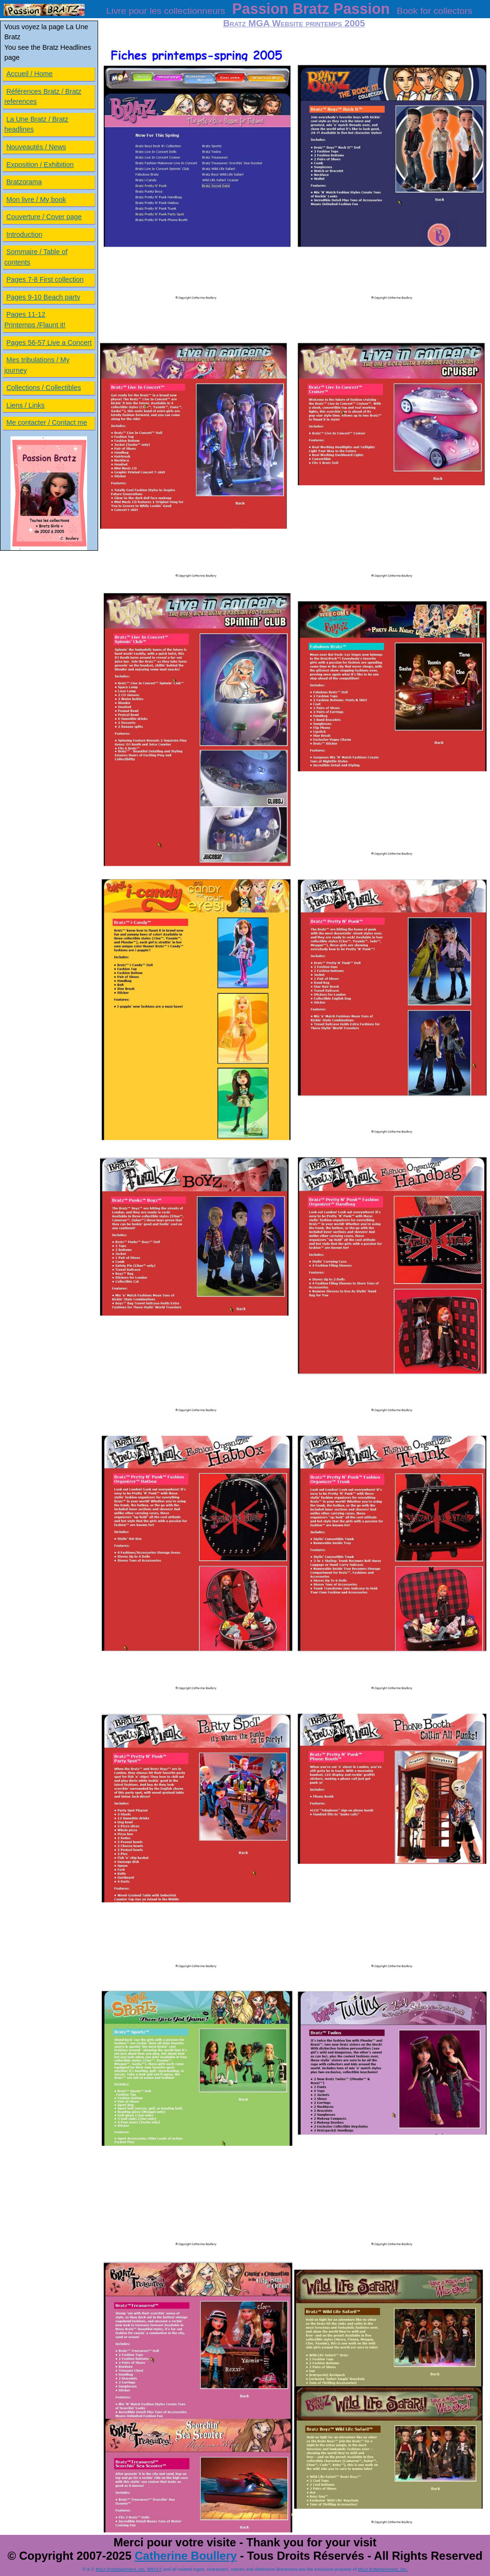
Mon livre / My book (36, 199)
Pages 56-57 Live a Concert (48, 342)
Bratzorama (24, 182)
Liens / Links (25, 405)
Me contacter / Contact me (46, 422)
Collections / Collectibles (43, 387)
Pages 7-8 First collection (45, 279)
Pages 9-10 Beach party (43, 297)
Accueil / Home (29, 74)
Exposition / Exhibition (40, 164)
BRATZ (154, 2569)
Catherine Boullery (185, 2555)
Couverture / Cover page (44, 217)
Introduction (24, 234)
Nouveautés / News (36, 147)
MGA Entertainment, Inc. (121, 2569)
